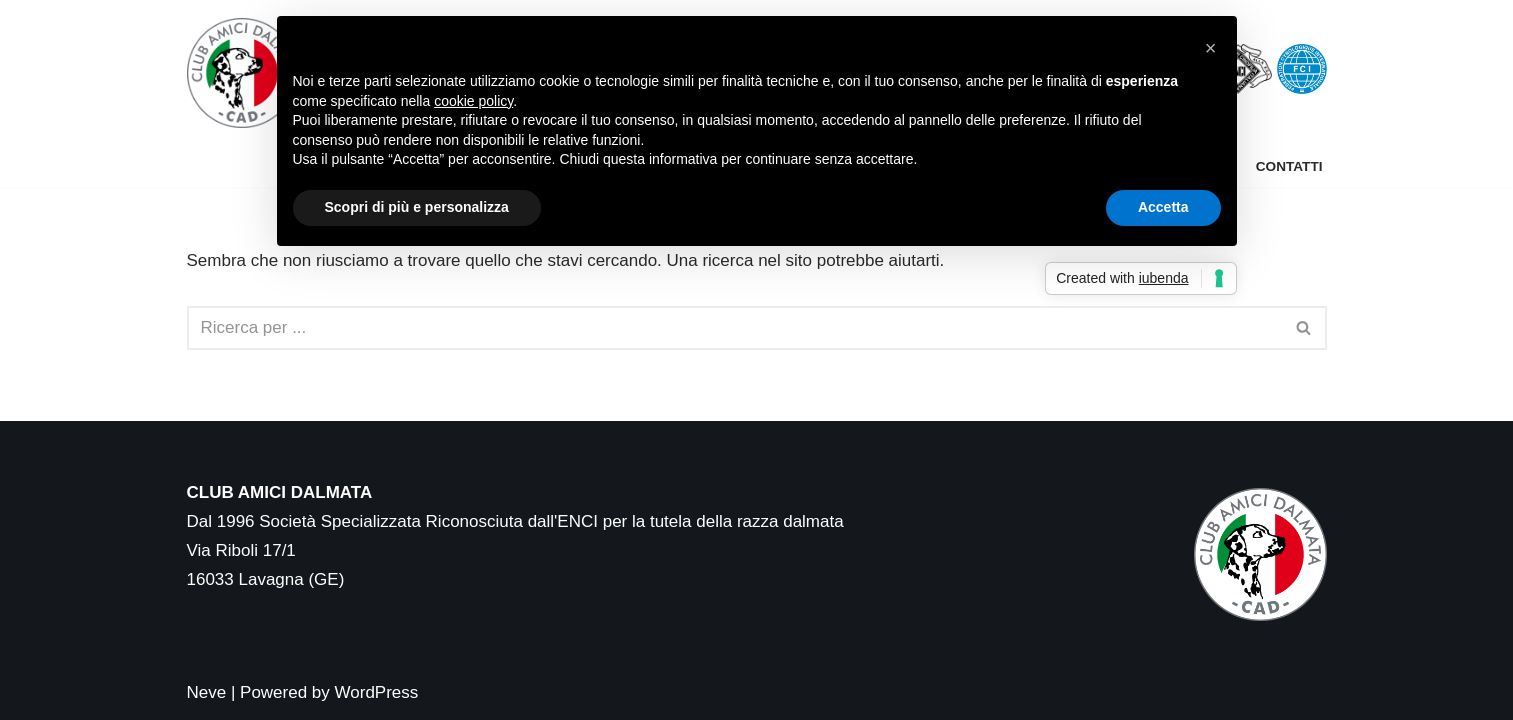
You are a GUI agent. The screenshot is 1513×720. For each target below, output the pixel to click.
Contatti (1289, 166)
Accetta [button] (1163, 207)
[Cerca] (734, 328)
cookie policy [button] (473, 101)
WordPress (377, 692)
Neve (207, 692)
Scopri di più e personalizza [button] (417, 207)
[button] (1211, 48)
